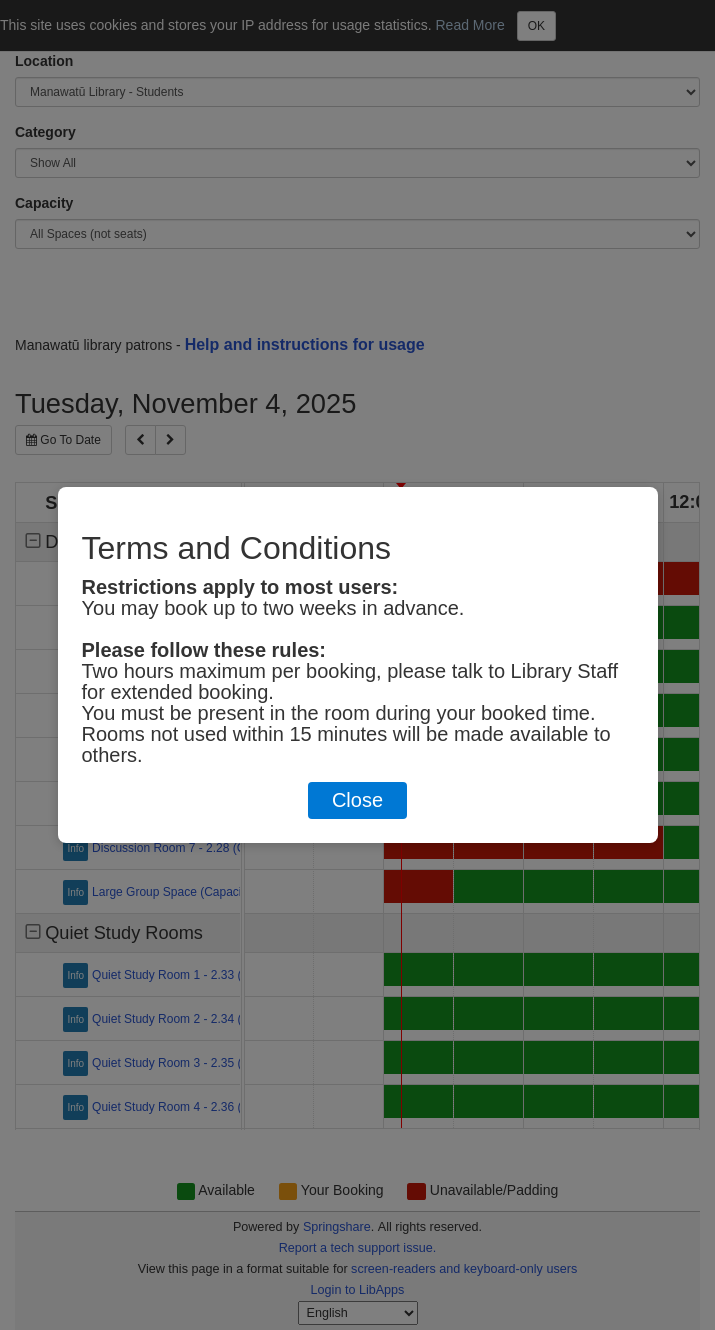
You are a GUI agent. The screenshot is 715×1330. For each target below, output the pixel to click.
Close (357, 800)
